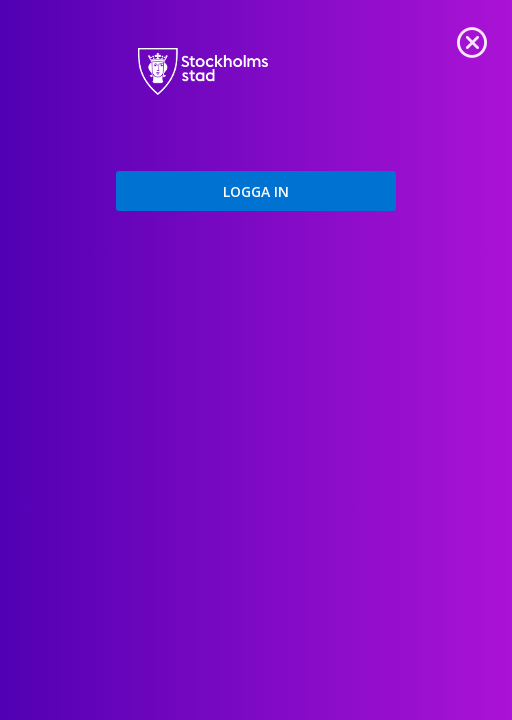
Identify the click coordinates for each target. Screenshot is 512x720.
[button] (256, 191)
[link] (472, 40)
